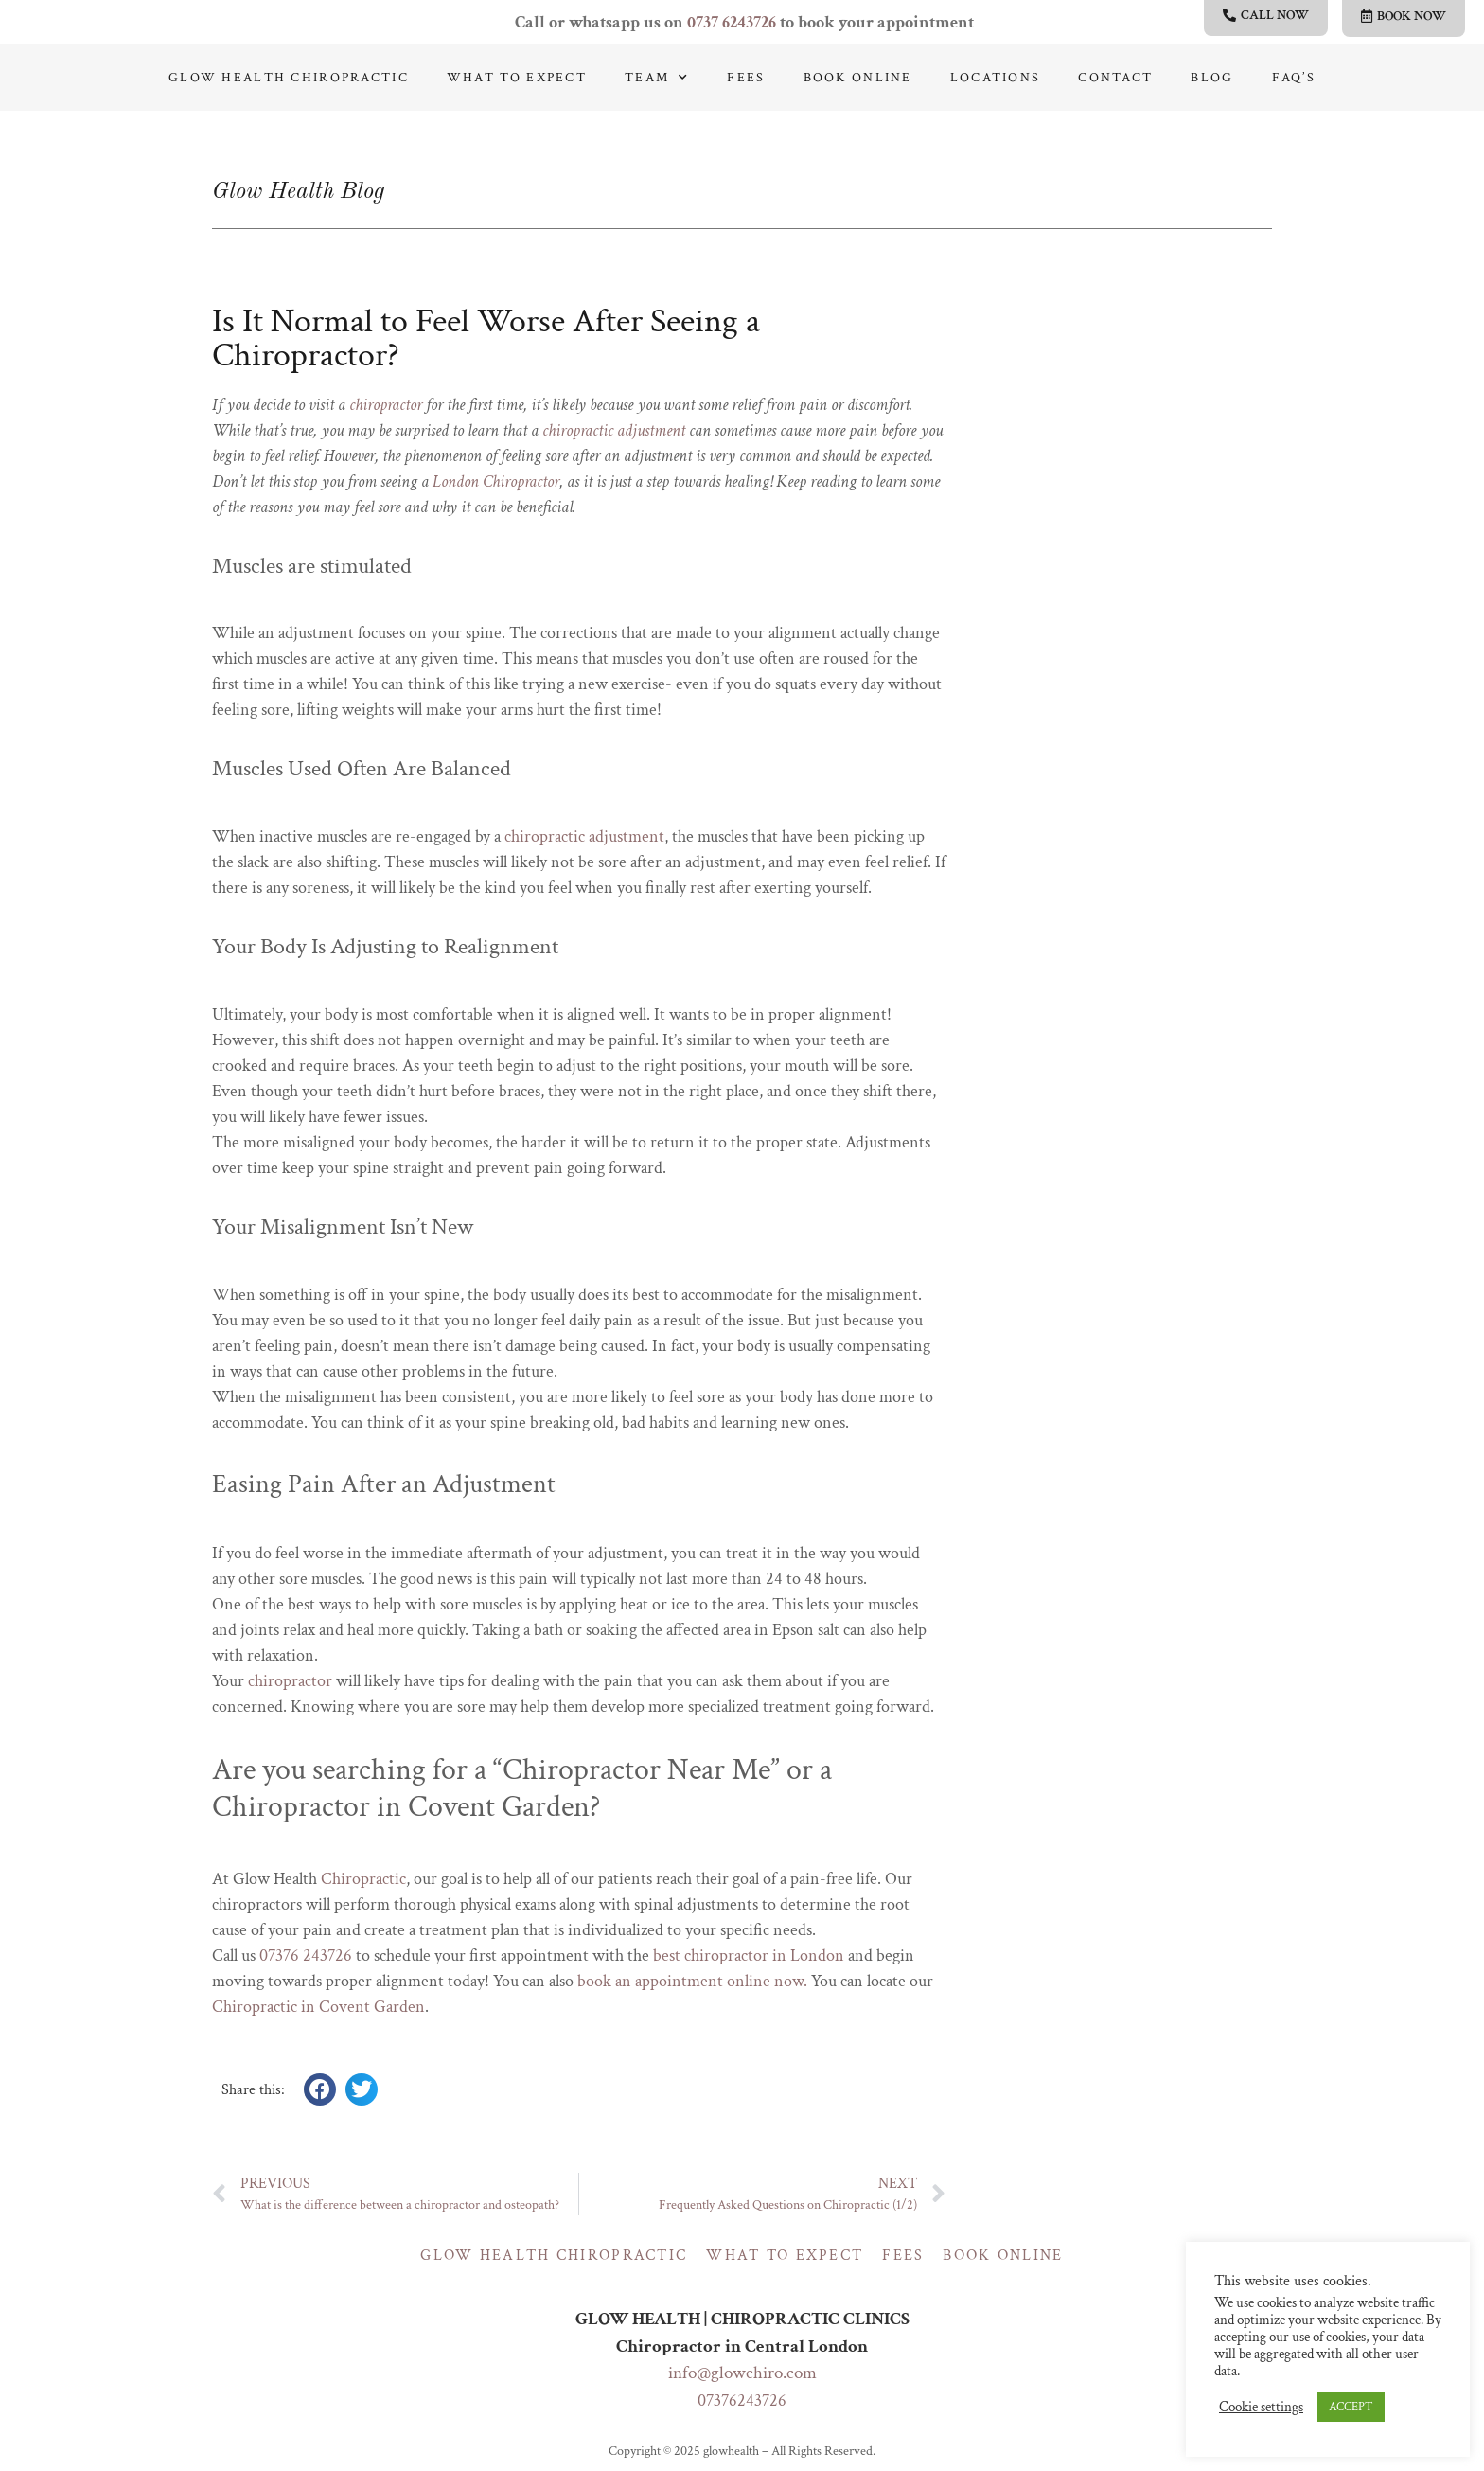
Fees (746, 77)
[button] (320, 2089)
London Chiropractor (496, 481)
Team (657, 77)
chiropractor (385, 405)
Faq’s (1294, 77)
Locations (995, 77)
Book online (858, 77)
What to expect (517, 77)
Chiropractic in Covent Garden (318, 2007)
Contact (1115, 77)
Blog (1212, 77)
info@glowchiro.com (742, 2373)
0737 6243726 (731, 22)
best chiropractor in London (748, 1955)
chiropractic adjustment (613, 430)
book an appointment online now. (692, 1981)
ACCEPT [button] (1351, 2407)
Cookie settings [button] (1261, 2407)
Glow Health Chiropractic (288, 77)
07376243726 (742, 2400)
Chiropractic (363, 1879)
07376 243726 (305, 1955)
